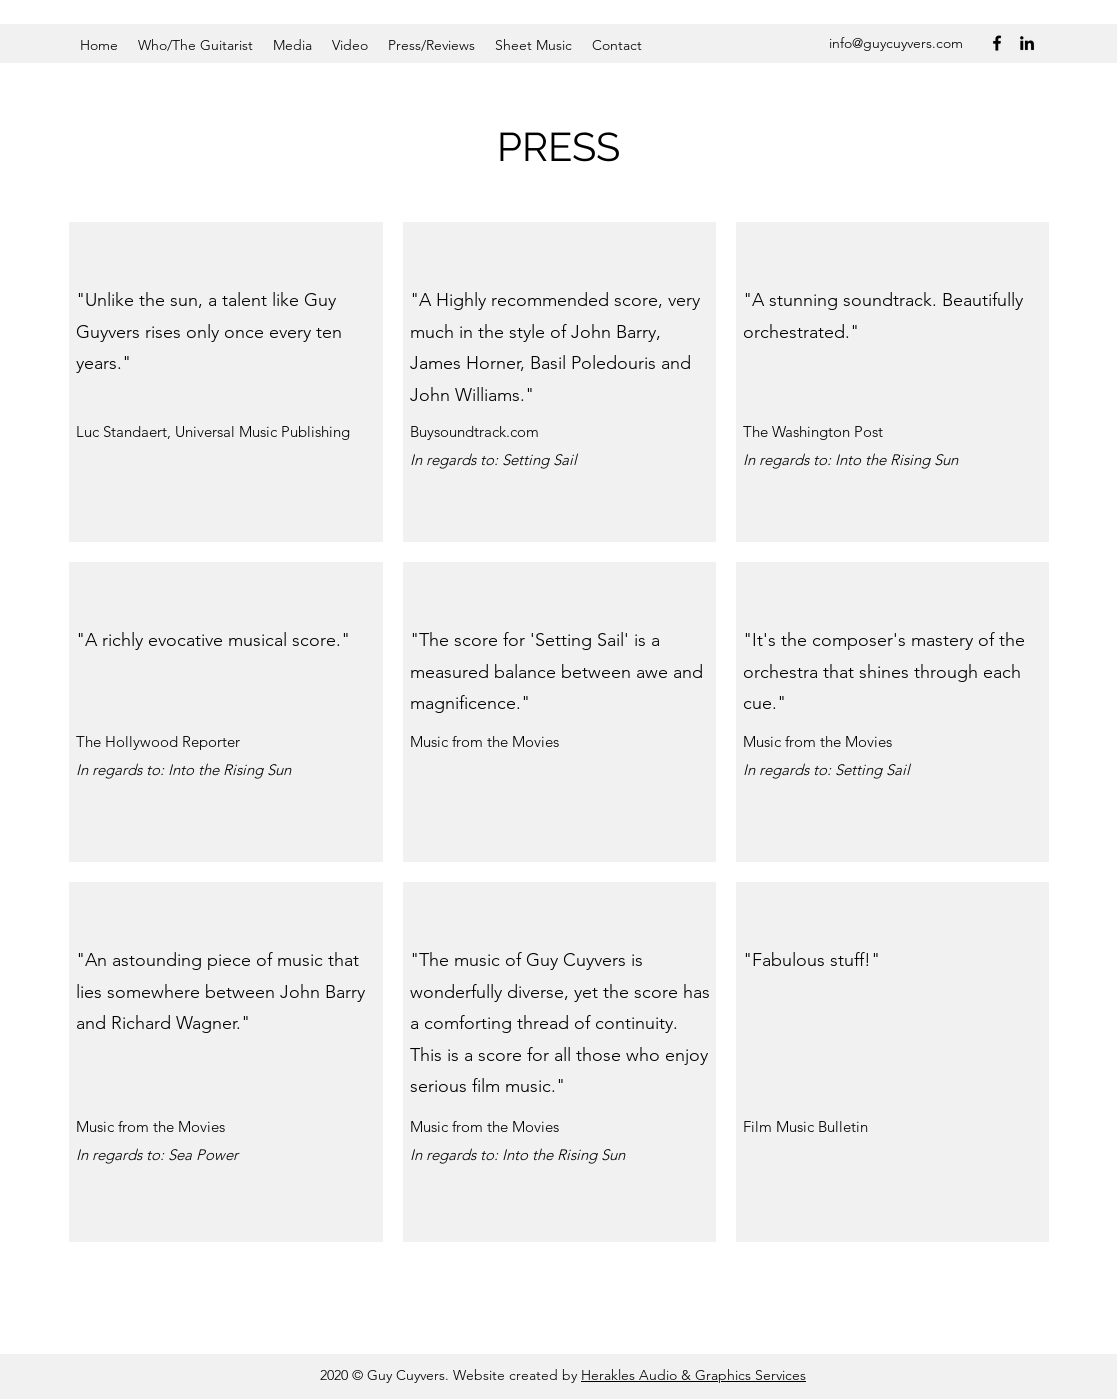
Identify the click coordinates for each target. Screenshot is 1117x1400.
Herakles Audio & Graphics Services (693, 1375)
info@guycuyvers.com (896, 43)
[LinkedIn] (1027, 43)
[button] (195, 45)
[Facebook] (997, 43)
